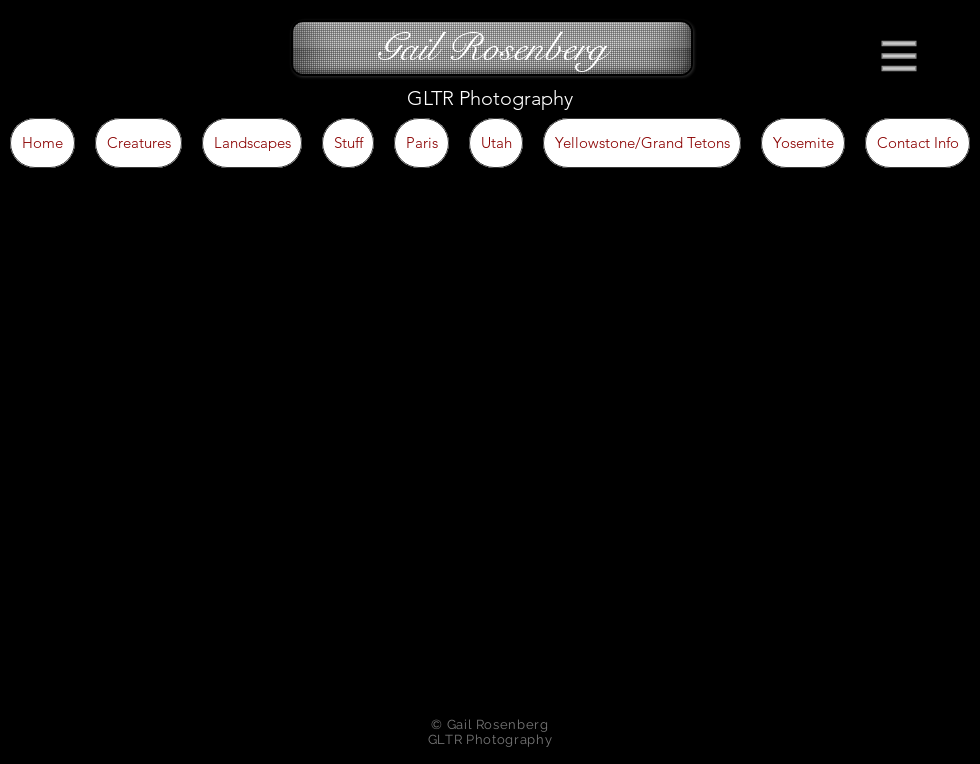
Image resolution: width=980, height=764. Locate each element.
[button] (899, 56)
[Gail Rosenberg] (492, 48)
